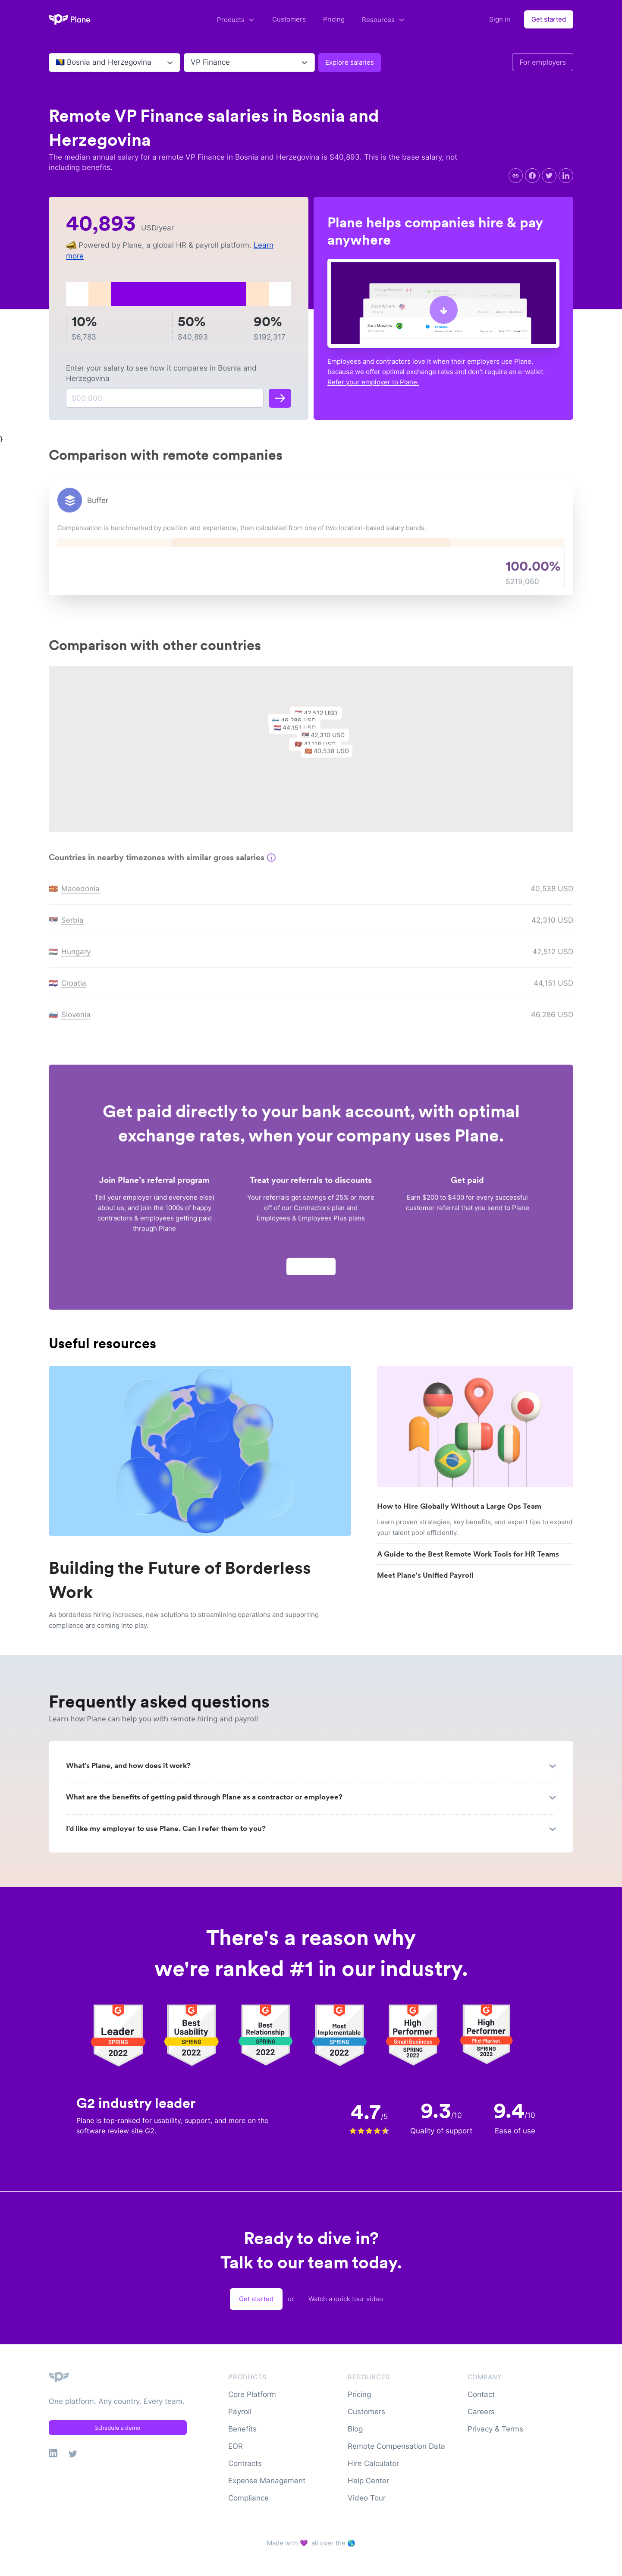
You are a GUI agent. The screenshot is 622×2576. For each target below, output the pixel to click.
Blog (355, 2429)
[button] (330, 756)
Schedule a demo (118, 2427)
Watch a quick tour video (345, 2299)
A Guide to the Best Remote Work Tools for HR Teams (468, 1554)
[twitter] (549, 176)
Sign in (499, 19)
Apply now (311, 1270)
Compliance (248, 2498)
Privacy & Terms (495, 2429)
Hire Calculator (373, 2463)
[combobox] (57, 62)
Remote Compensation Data (396, 2446)
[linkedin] (565, 175)
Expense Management (266, 2480)
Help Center (368, 2480)
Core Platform (252, 2394)
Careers (481, 2411)
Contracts (245, 2463)
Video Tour (367, 2498)
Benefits (242, 2429)
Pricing (334, 19)
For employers (542, 62)
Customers (289, 19)
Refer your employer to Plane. (373, 382)
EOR (235, 2446)
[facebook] (532, 175)
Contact (481, 2394)
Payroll (239, 2411)
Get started (548, 19)
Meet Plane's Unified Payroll (425, 1575)
